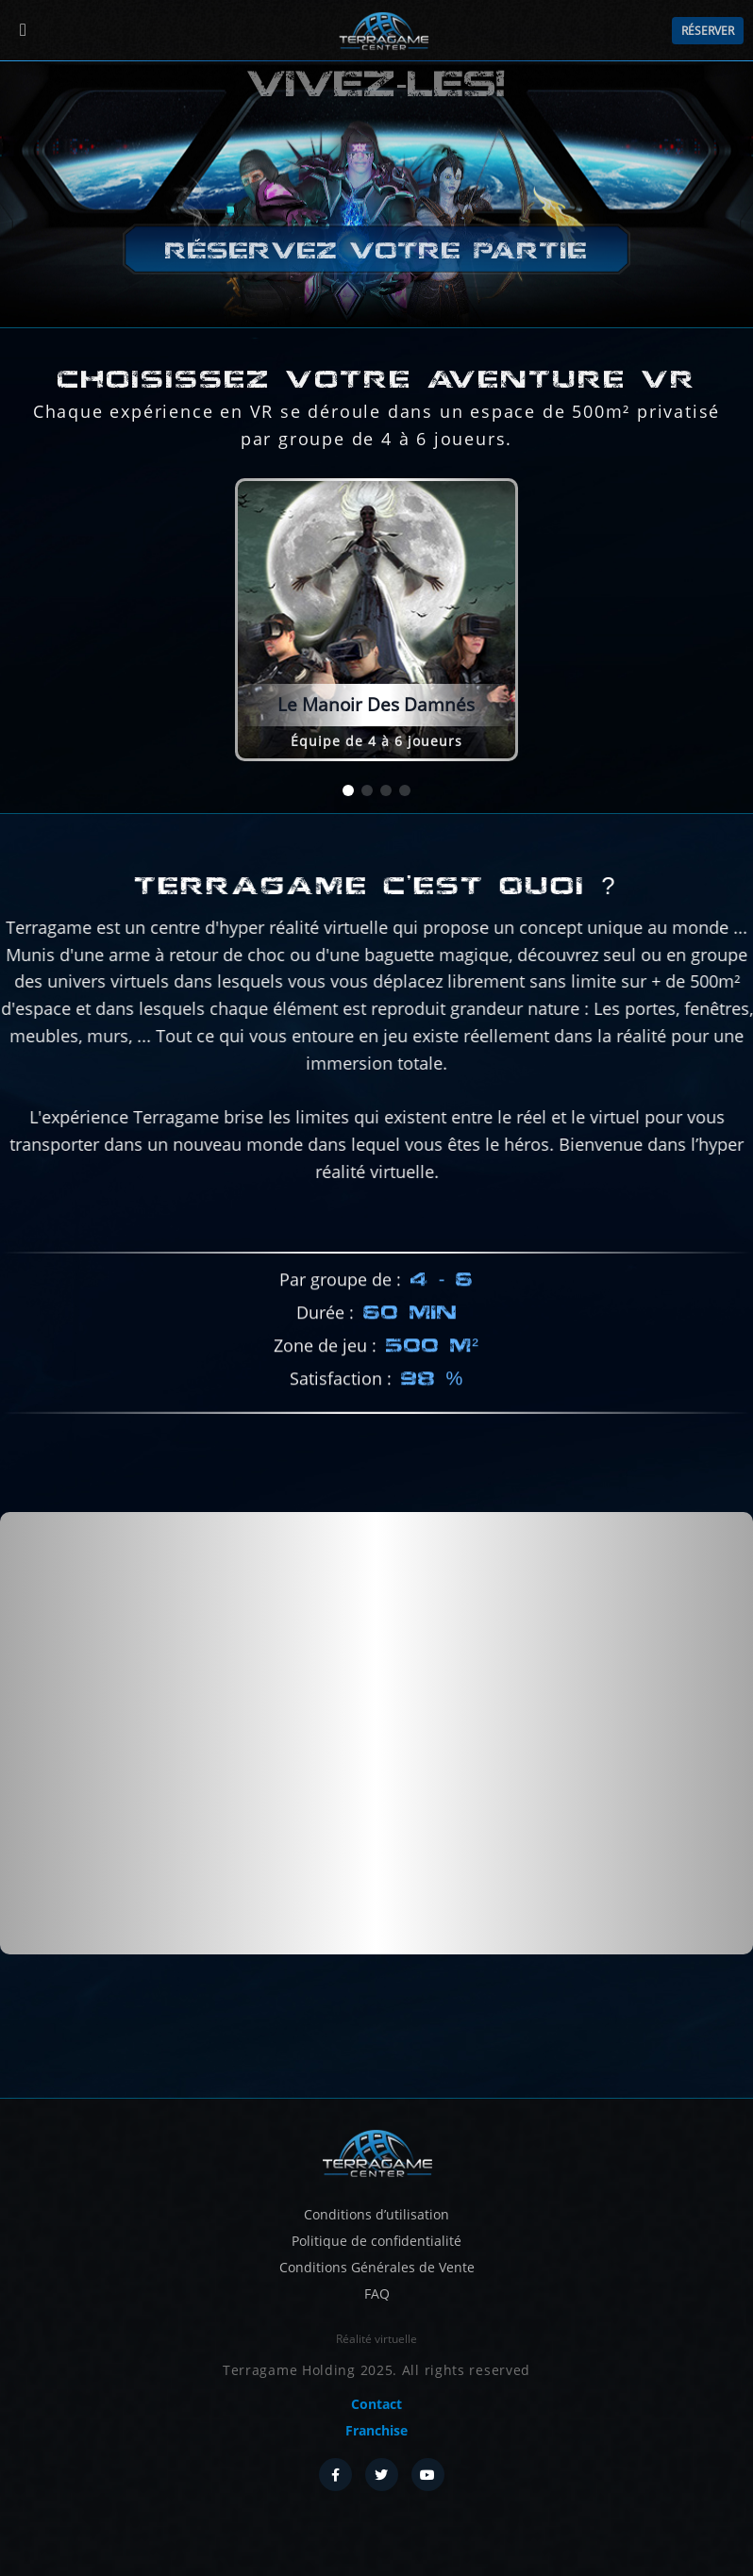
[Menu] (23, 31)
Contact (376, 2404)
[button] (348, 790)
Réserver (707, 31)
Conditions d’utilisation (376, 2214)
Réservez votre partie (376, 250)
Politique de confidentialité (376, 2241)
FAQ (377, 2293)
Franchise (376, 2430)
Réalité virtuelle (376, 2339)
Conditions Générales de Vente (377, 2267)
